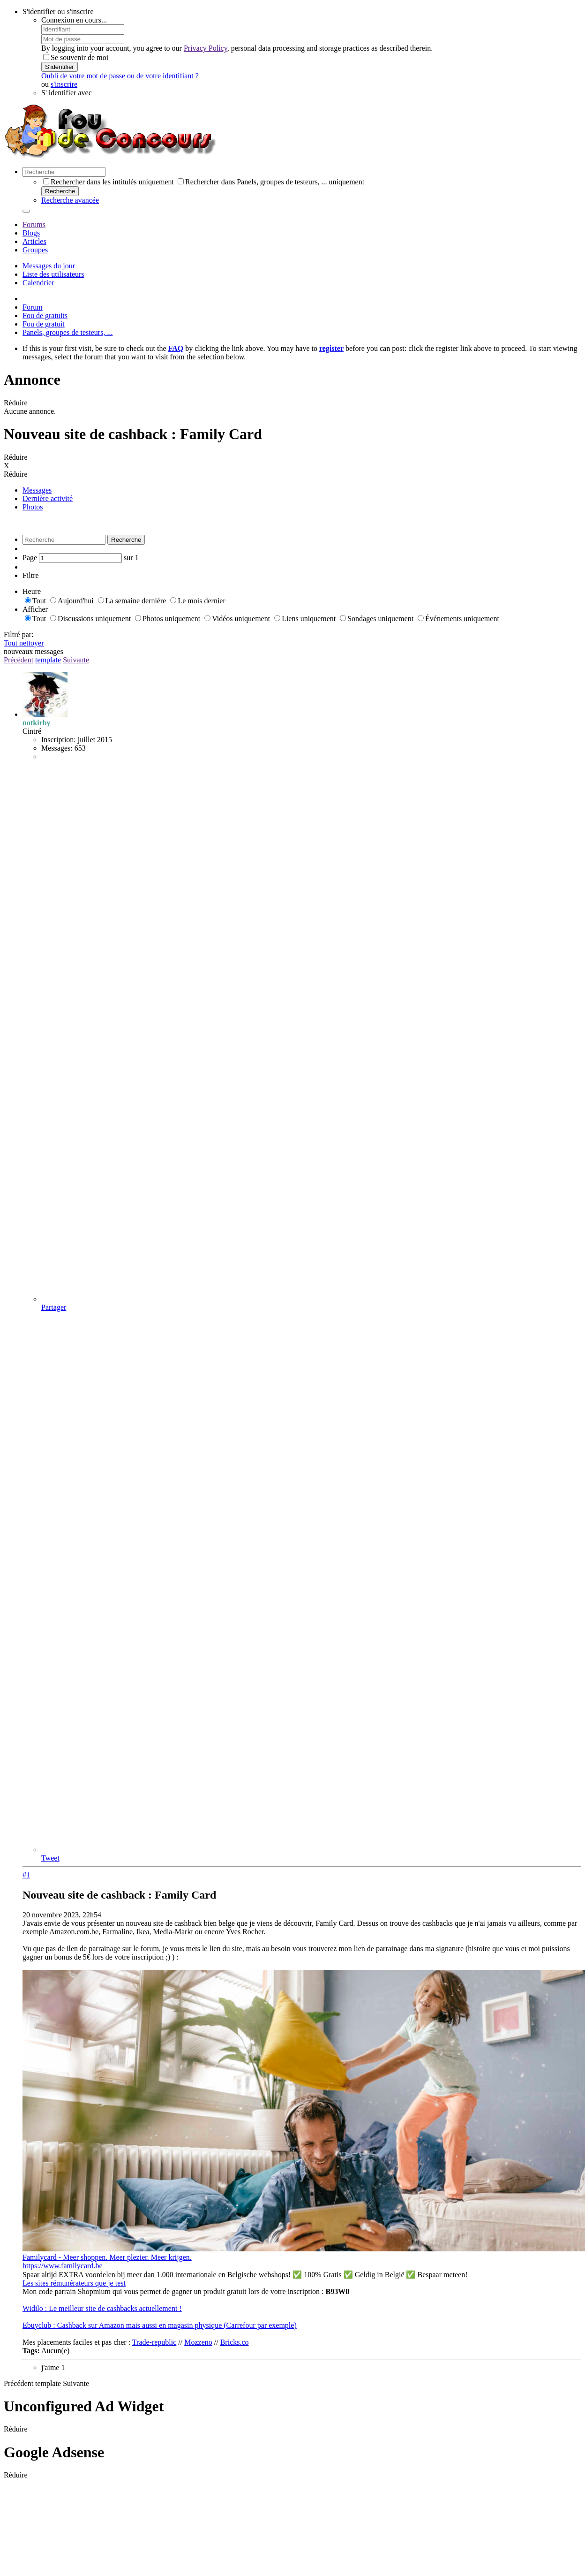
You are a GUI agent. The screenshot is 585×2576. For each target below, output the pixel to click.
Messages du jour (48, 266)
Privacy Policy (205, 48)
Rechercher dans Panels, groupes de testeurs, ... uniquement (271, 182)
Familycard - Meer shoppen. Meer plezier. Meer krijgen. (107, 2257)
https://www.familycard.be (62, 2266)
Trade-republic (154, 2342)
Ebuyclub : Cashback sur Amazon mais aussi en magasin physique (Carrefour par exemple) (159, 2325)
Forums (33, 224)
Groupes (35, 250)
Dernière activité (47, 498)
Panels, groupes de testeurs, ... (67, 332)
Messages (37, 490)
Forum (32, 307)
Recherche (60, 191)
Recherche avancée (70, 200)
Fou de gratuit (43, 324)
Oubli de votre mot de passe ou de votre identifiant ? (120, 76)
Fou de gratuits (45, 315)
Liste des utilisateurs (53, 274)
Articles (34, 241)
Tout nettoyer (24, 643)
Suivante (76, 660)
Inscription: (58, 740)
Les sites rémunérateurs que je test (74, 2283)
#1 (26, 1875)
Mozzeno (198, 2342)
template (48, 660)
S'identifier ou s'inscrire (58, 11)
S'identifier (59, 66)
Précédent (18, 660)
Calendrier (38, 283)
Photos (32, 507)
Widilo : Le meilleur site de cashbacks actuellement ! (102, 2308)
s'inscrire (64, 84)
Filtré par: (19, 634)
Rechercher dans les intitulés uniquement (108, 182)
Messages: (57, 748)
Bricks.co (234, 2342)
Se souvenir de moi (75, 57)
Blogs (31, 233)
